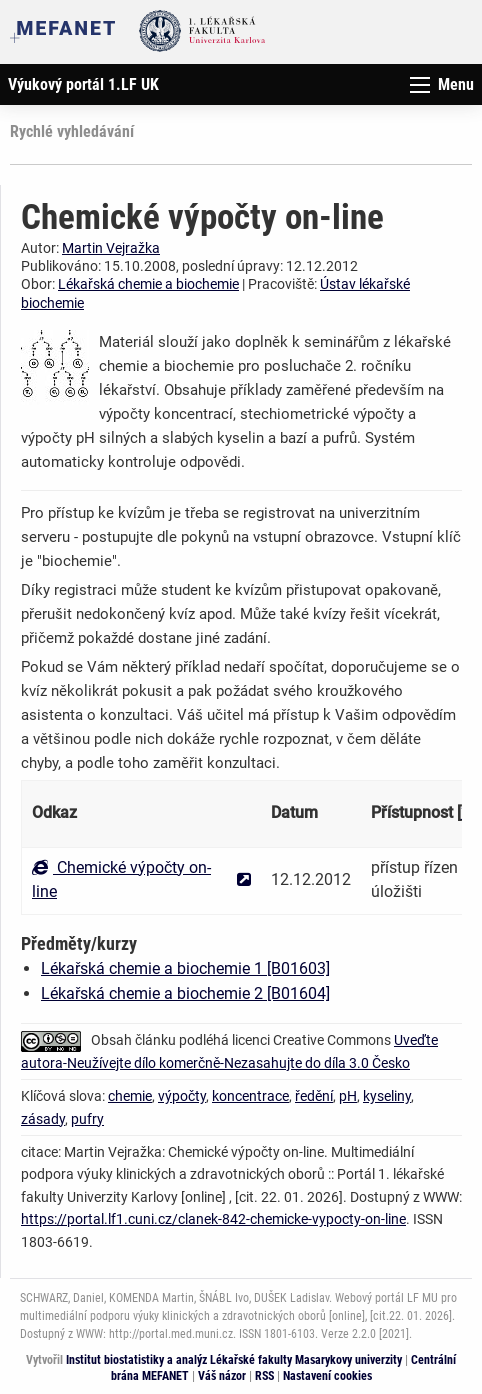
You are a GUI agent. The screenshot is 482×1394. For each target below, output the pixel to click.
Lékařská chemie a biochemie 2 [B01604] (185, 993)
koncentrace (250, 1096)
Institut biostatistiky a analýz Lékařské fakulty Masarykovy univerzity (234, 1360)
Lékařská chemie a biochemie (148, 284)
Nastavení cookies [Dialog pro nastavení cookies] (327, 1376)
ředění (314, 1096)
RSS (264, 1376)
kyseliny (387, 1096)
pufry (87, 1119)
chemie (130, 1096)
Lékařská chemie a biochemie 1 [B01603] (185, 968)
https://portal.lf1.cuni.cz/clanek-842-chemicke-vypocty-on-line (213, 1219)
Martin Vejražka (111, 248)
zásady (43, 1119)
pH (348, 1096)
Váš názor (222, 1376)
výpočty (182, 1096)
